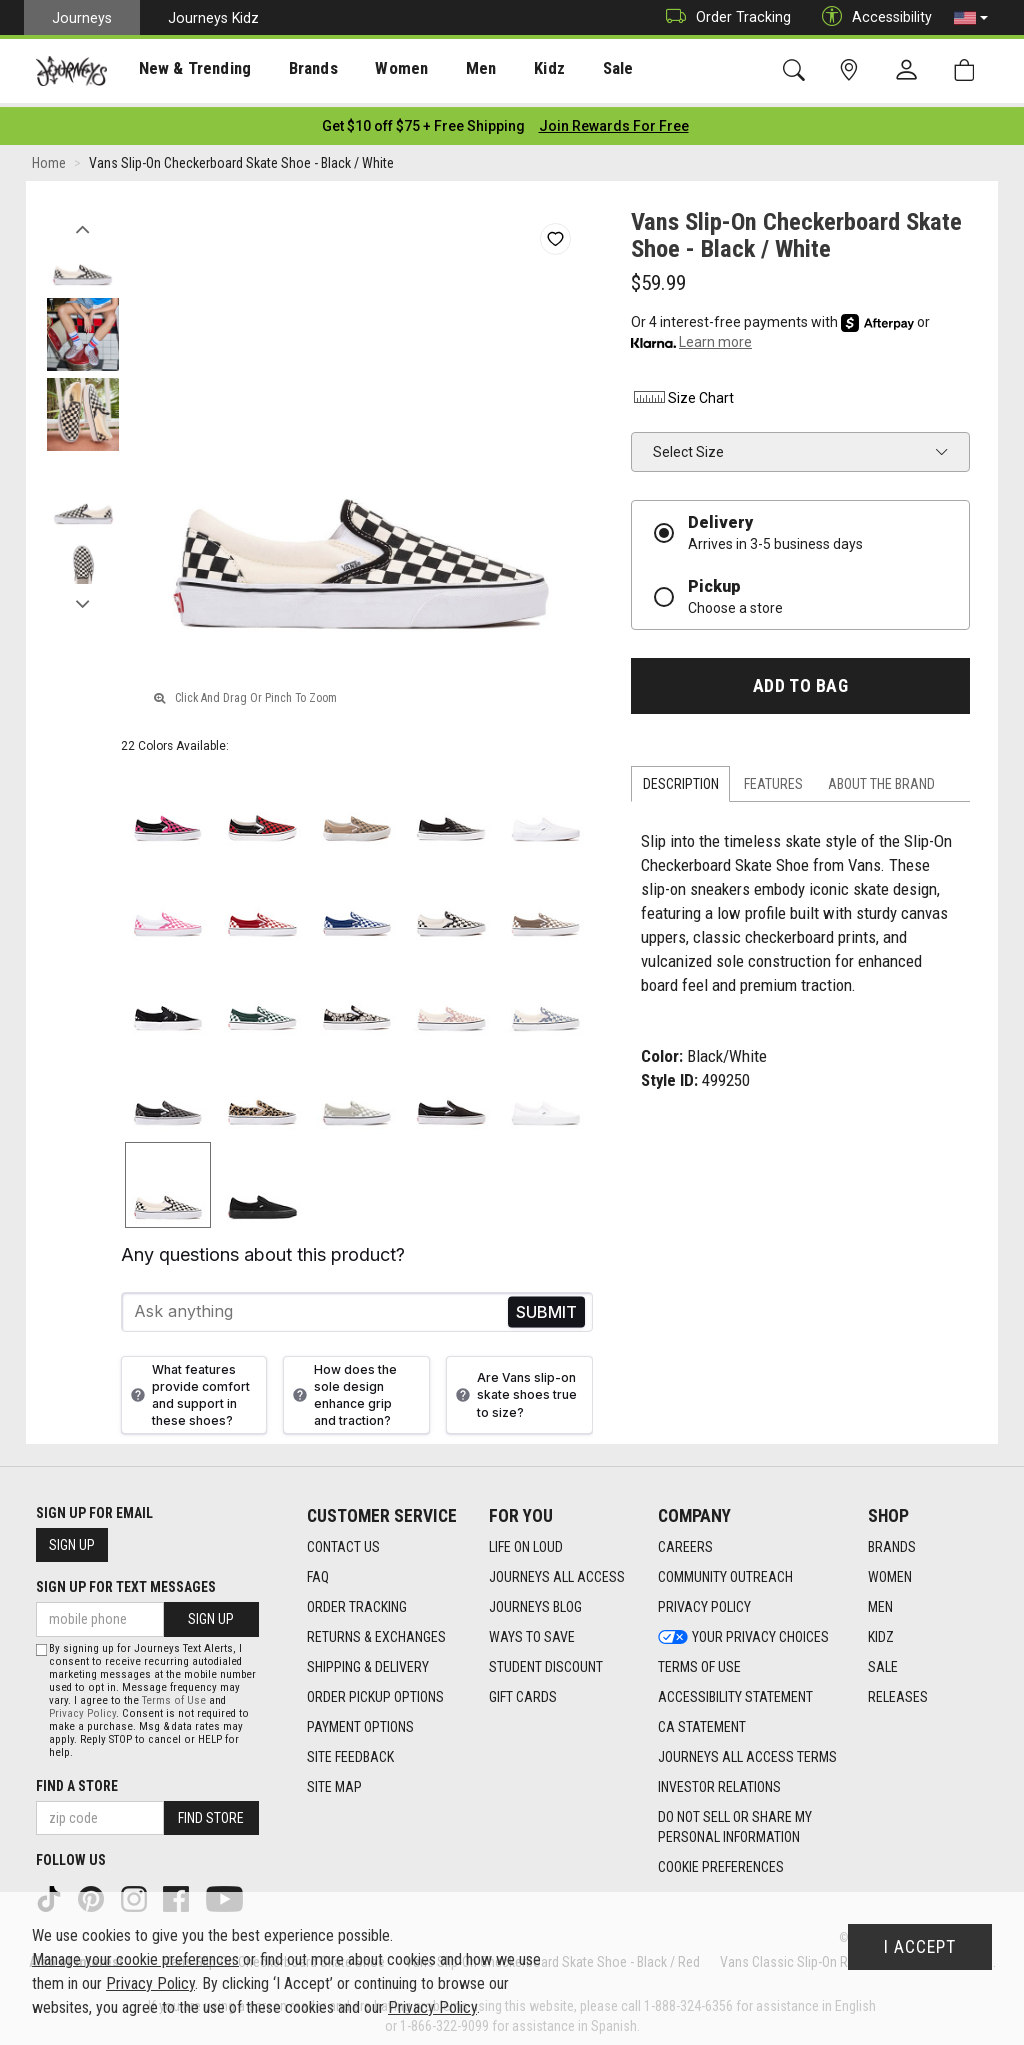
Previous (82, 218)
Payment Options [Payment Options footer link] (360, 1721)
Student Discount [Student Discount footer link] (546, 1661)
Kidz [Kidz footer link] (881, 1631)
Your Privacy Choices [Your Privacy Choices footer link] (743, 1631)
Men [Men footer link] (880, 1601)
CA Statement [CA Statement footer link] (702, 1721)
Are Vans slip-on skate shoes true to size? (514, 1389)
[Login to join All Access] (423, 120)
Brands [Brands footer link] (892, 1541)
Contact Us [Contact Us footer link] (343, 1541)
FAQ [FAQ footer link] (318, 1571)
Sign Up (72, 1540)
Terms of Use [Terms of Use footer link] (699, 1661)
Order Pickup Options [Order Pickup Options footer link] (375, 1691)
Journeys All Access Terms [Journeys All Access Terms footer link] (747, 1751)
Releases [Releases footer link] (898, 1691)
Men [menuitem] (450, 71)
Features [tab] (773, 779)
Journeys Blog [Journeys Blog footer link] (535, 1601)
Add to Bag (800, 680)
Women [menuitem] (377, 71)
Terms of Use (174, 1695)
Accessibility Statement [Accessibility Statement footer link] (735, 1691)
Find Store (211, 1813)
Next (82, 593)
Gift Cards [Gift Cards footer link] (523, 1691)
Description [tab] (681, 779)
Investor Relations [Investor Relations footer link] (719, 1781)
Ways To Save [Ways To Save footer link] (532, 1631)
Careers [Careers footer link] (685, 1541)
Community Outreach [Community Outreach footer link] (725, 1571)
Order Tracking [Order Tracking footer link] (357, 1601)
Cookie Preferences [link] (721, 1861)
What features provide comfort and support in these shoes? (188, 1389)
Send (546, 1306)
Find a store (77, 1781)
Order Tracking (723, 17)
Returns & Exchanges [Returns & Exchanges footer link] (376, 1631)
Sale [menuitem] (578, 71)
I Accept (920, 1947)
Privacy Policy (82, 1708)
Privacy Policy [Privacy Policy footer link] (704, 1601)
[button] (971, 18)
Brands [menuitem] (294, 71)
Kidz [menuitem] (514, 71)
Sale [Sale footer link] (883, 1661)
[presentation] (185, 70)
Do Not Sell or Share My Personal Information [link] (735, 1821)
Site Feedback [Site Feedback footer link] (350, 1751)
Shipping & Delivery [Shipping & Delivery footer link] (368, 1661)
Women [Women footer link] (890, 1571)
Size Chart (682, 392)
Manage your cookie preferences (135, 1959)
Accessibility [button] (872, 17)
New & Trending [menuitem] (184, 71)
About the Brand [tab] (881, 779)
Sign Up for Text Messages (126, 1582)
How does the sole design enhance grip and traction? (342, 1389)
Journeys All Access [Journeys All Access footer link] (557, 1571)
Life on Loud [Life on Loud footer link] (526, 1541)
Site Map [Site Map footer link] (334, 1781)
